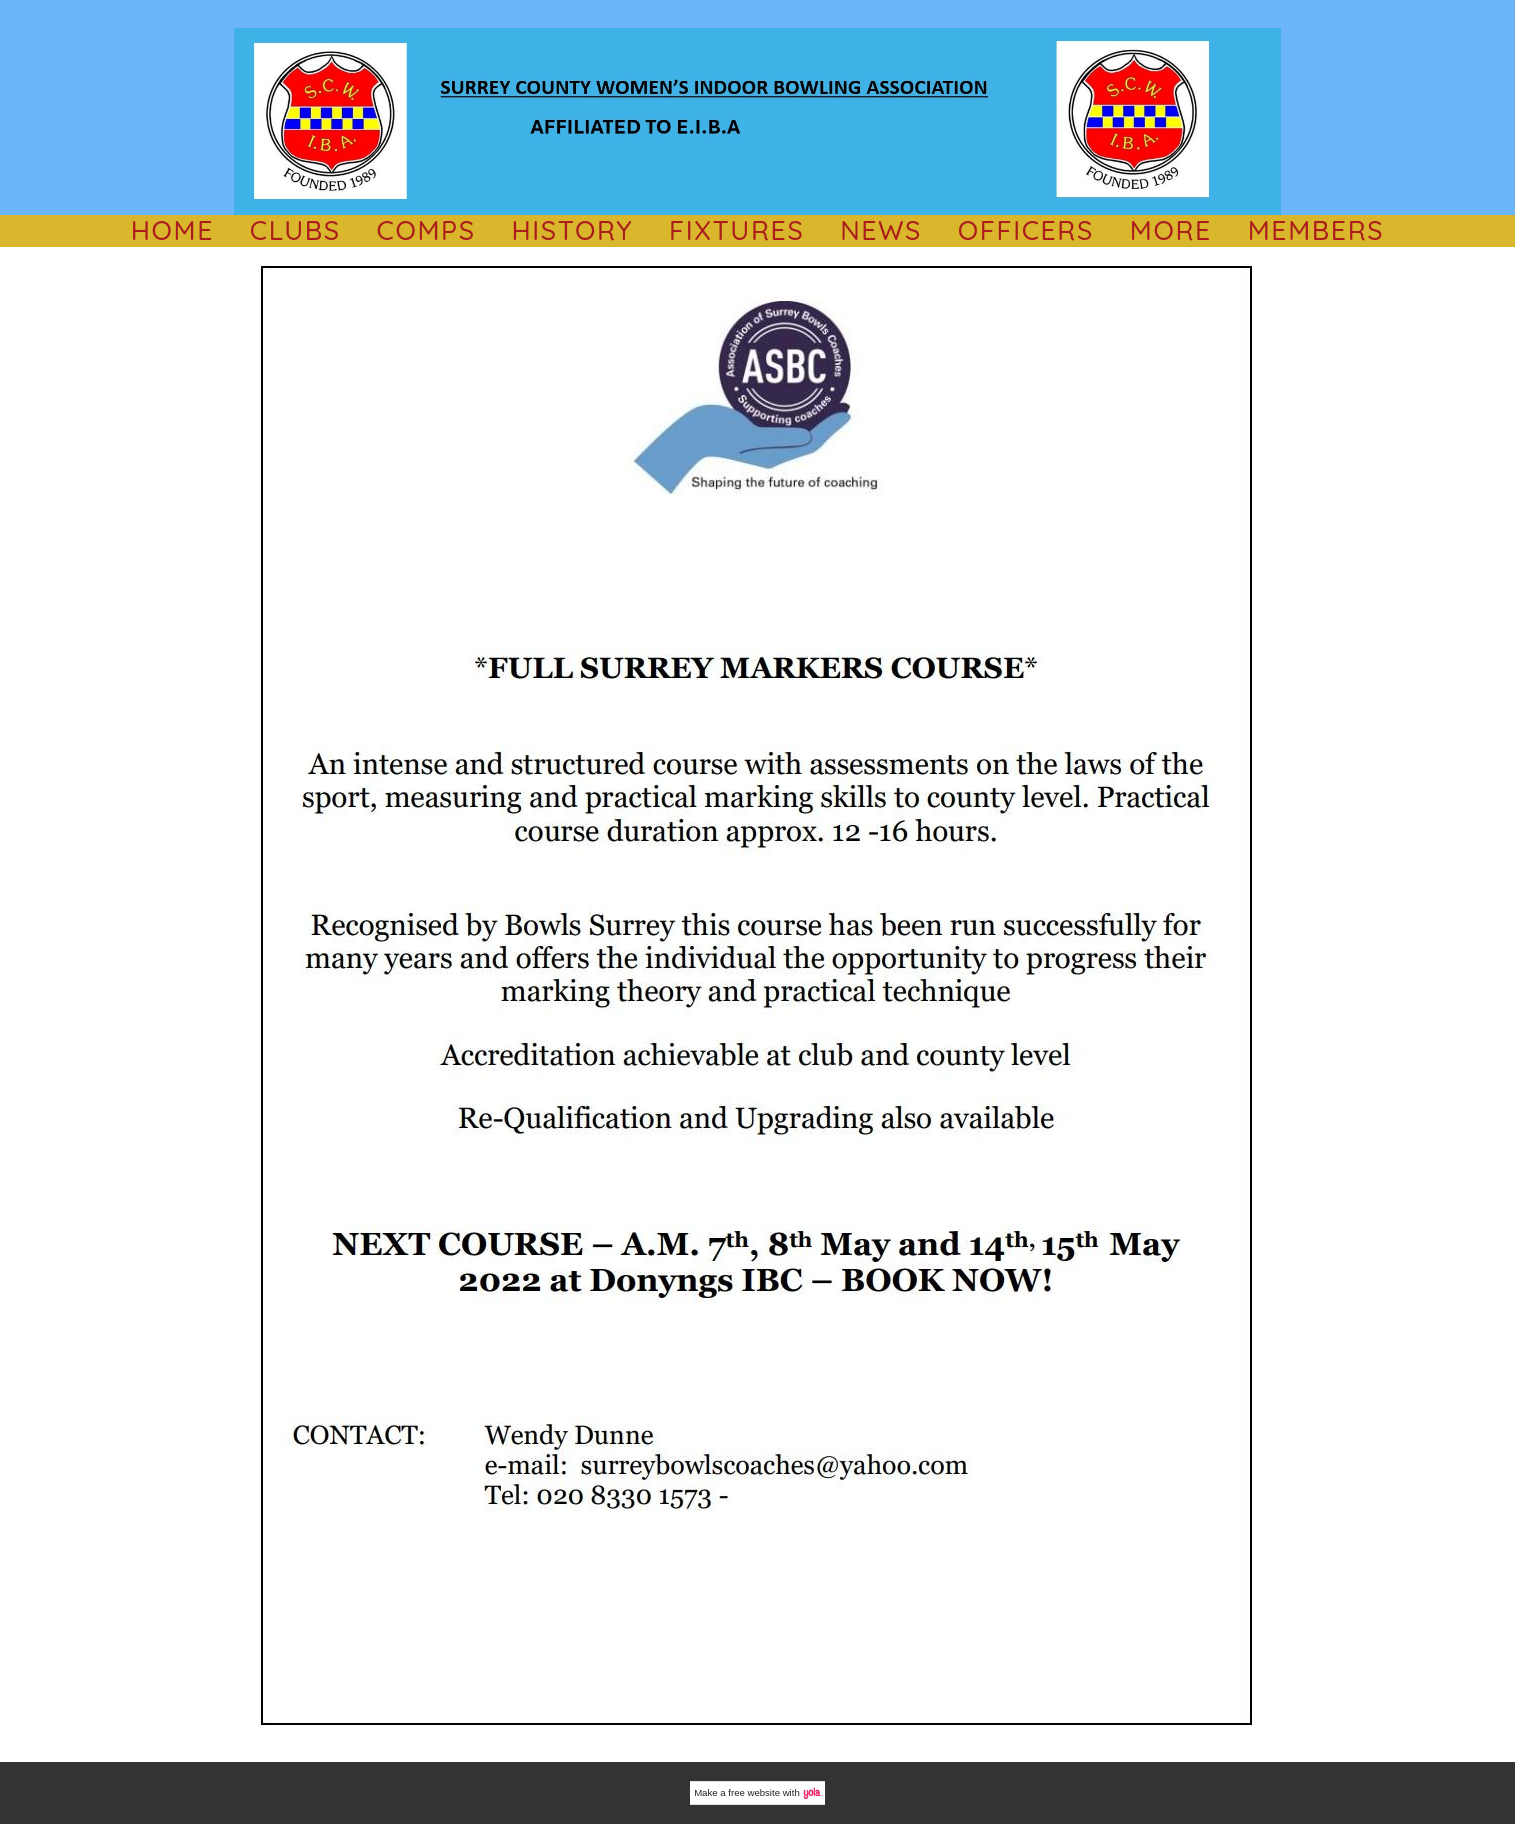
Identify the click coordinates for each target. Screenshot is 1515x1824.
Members (1316, 230)
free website (754, 1792)
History (572, 230)
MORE (1171, 230)
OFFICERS (1026, 230)
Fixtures (736, 230)
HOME (172, 230)
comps (426, 230)
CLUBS (295, 230)
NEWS (881, 230)
